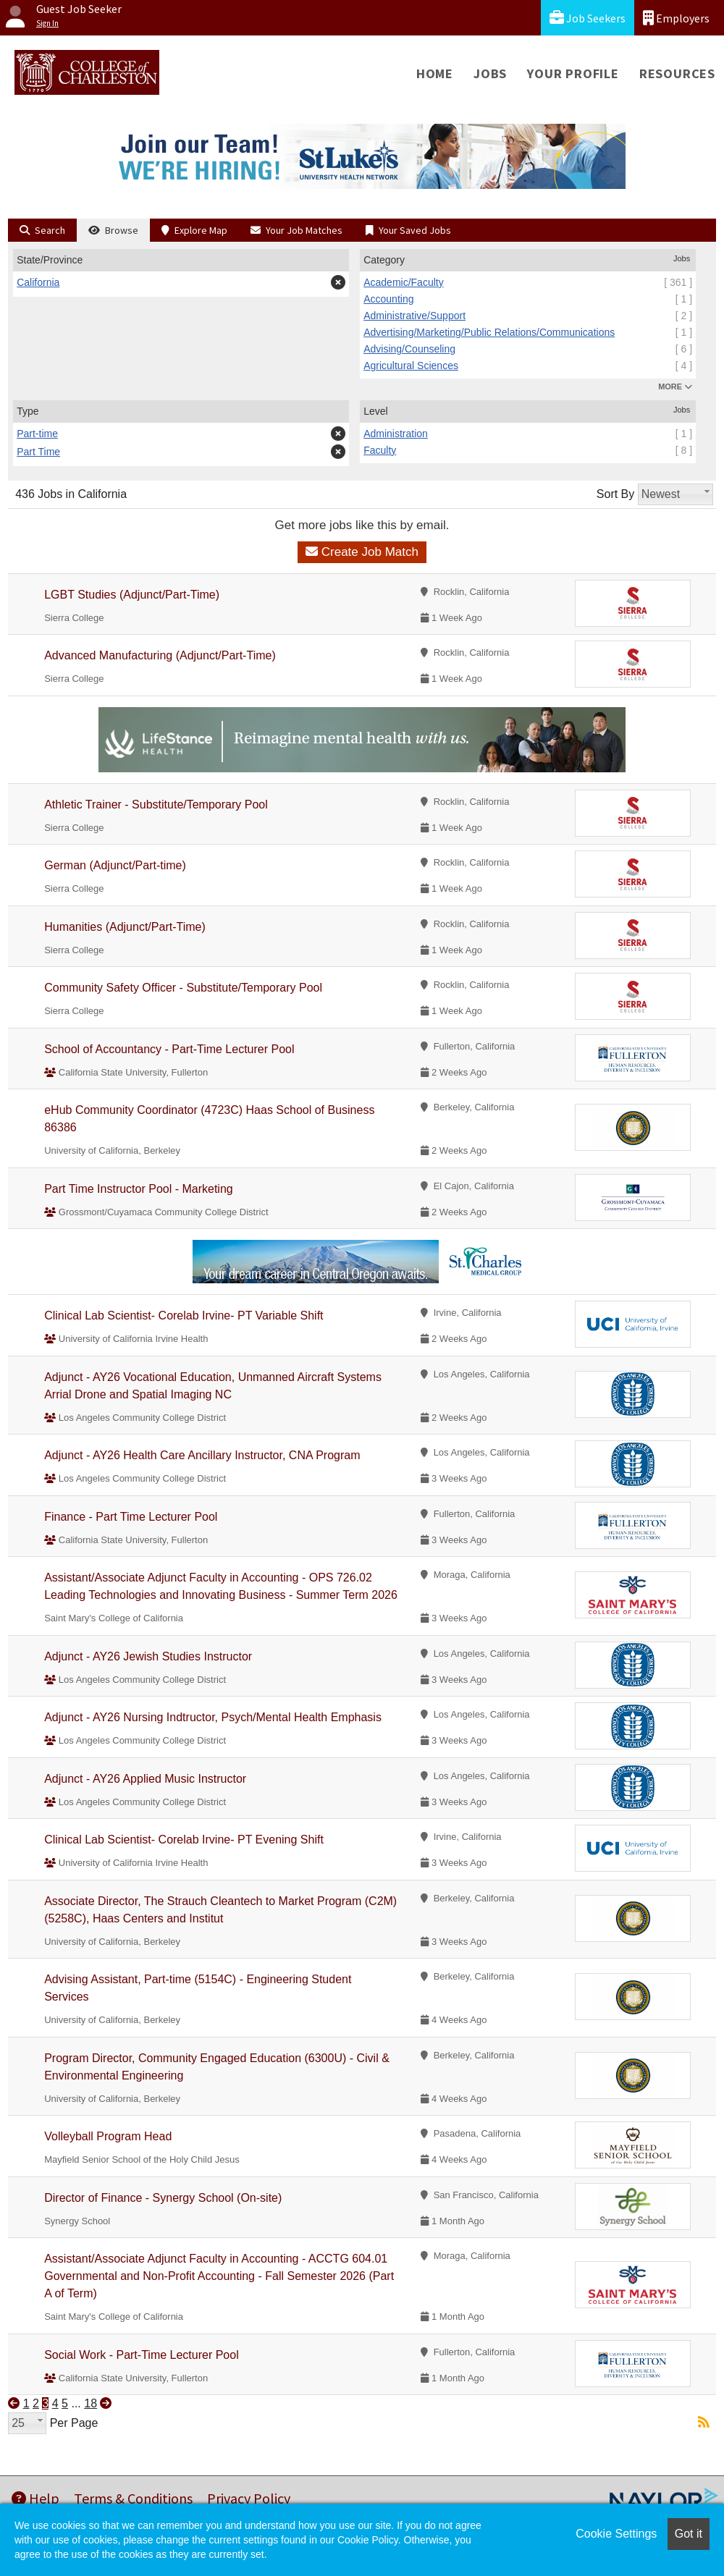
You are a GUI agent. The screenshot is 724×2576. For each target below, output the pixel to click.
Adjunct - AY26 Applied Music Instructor (145, 1779)
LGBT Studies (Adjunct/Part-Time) (131, 594)
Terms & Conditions (133, 2498)
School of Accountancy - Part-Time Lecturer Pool (169, 1049)
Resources (677, 73)
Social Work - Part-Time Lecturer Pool (141, 2355)
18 (90, 2403)
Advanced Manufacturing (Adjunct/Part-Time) (160, 655)
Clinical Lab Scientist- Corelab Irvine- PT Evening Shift (184, 1839)
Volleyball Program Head (108, 2136)
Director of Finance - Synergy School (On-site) (163, 2198)
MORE (675, 386)
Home (434, 73)
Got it (688, 2534)
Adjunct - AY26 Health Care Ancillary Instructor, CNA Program (202, 1455)
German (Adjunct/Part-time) (115, 865)
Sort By (615, 494)
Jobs (490, 73)
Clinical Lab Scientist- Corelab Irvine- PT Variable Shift (183, 1315)
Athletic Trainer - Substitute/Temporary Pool (156, 804)
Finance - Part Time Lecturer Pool (130, 1517)
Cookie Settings (616, 2534)
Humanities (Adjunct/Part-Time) (125, 927)
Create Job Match (362, 552)
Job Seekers (588, 18)
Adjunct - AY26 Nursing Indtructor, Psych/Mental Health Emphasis (213, 1717)
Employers (676, 18)
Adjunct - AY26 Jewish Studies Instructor (148, 1656)
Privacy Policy (248, 2498)
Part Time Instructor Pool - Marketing (138, 1189)
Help (35, 2498)
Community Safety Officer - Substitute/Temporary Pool (183, 987)
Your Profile (573, 73)
